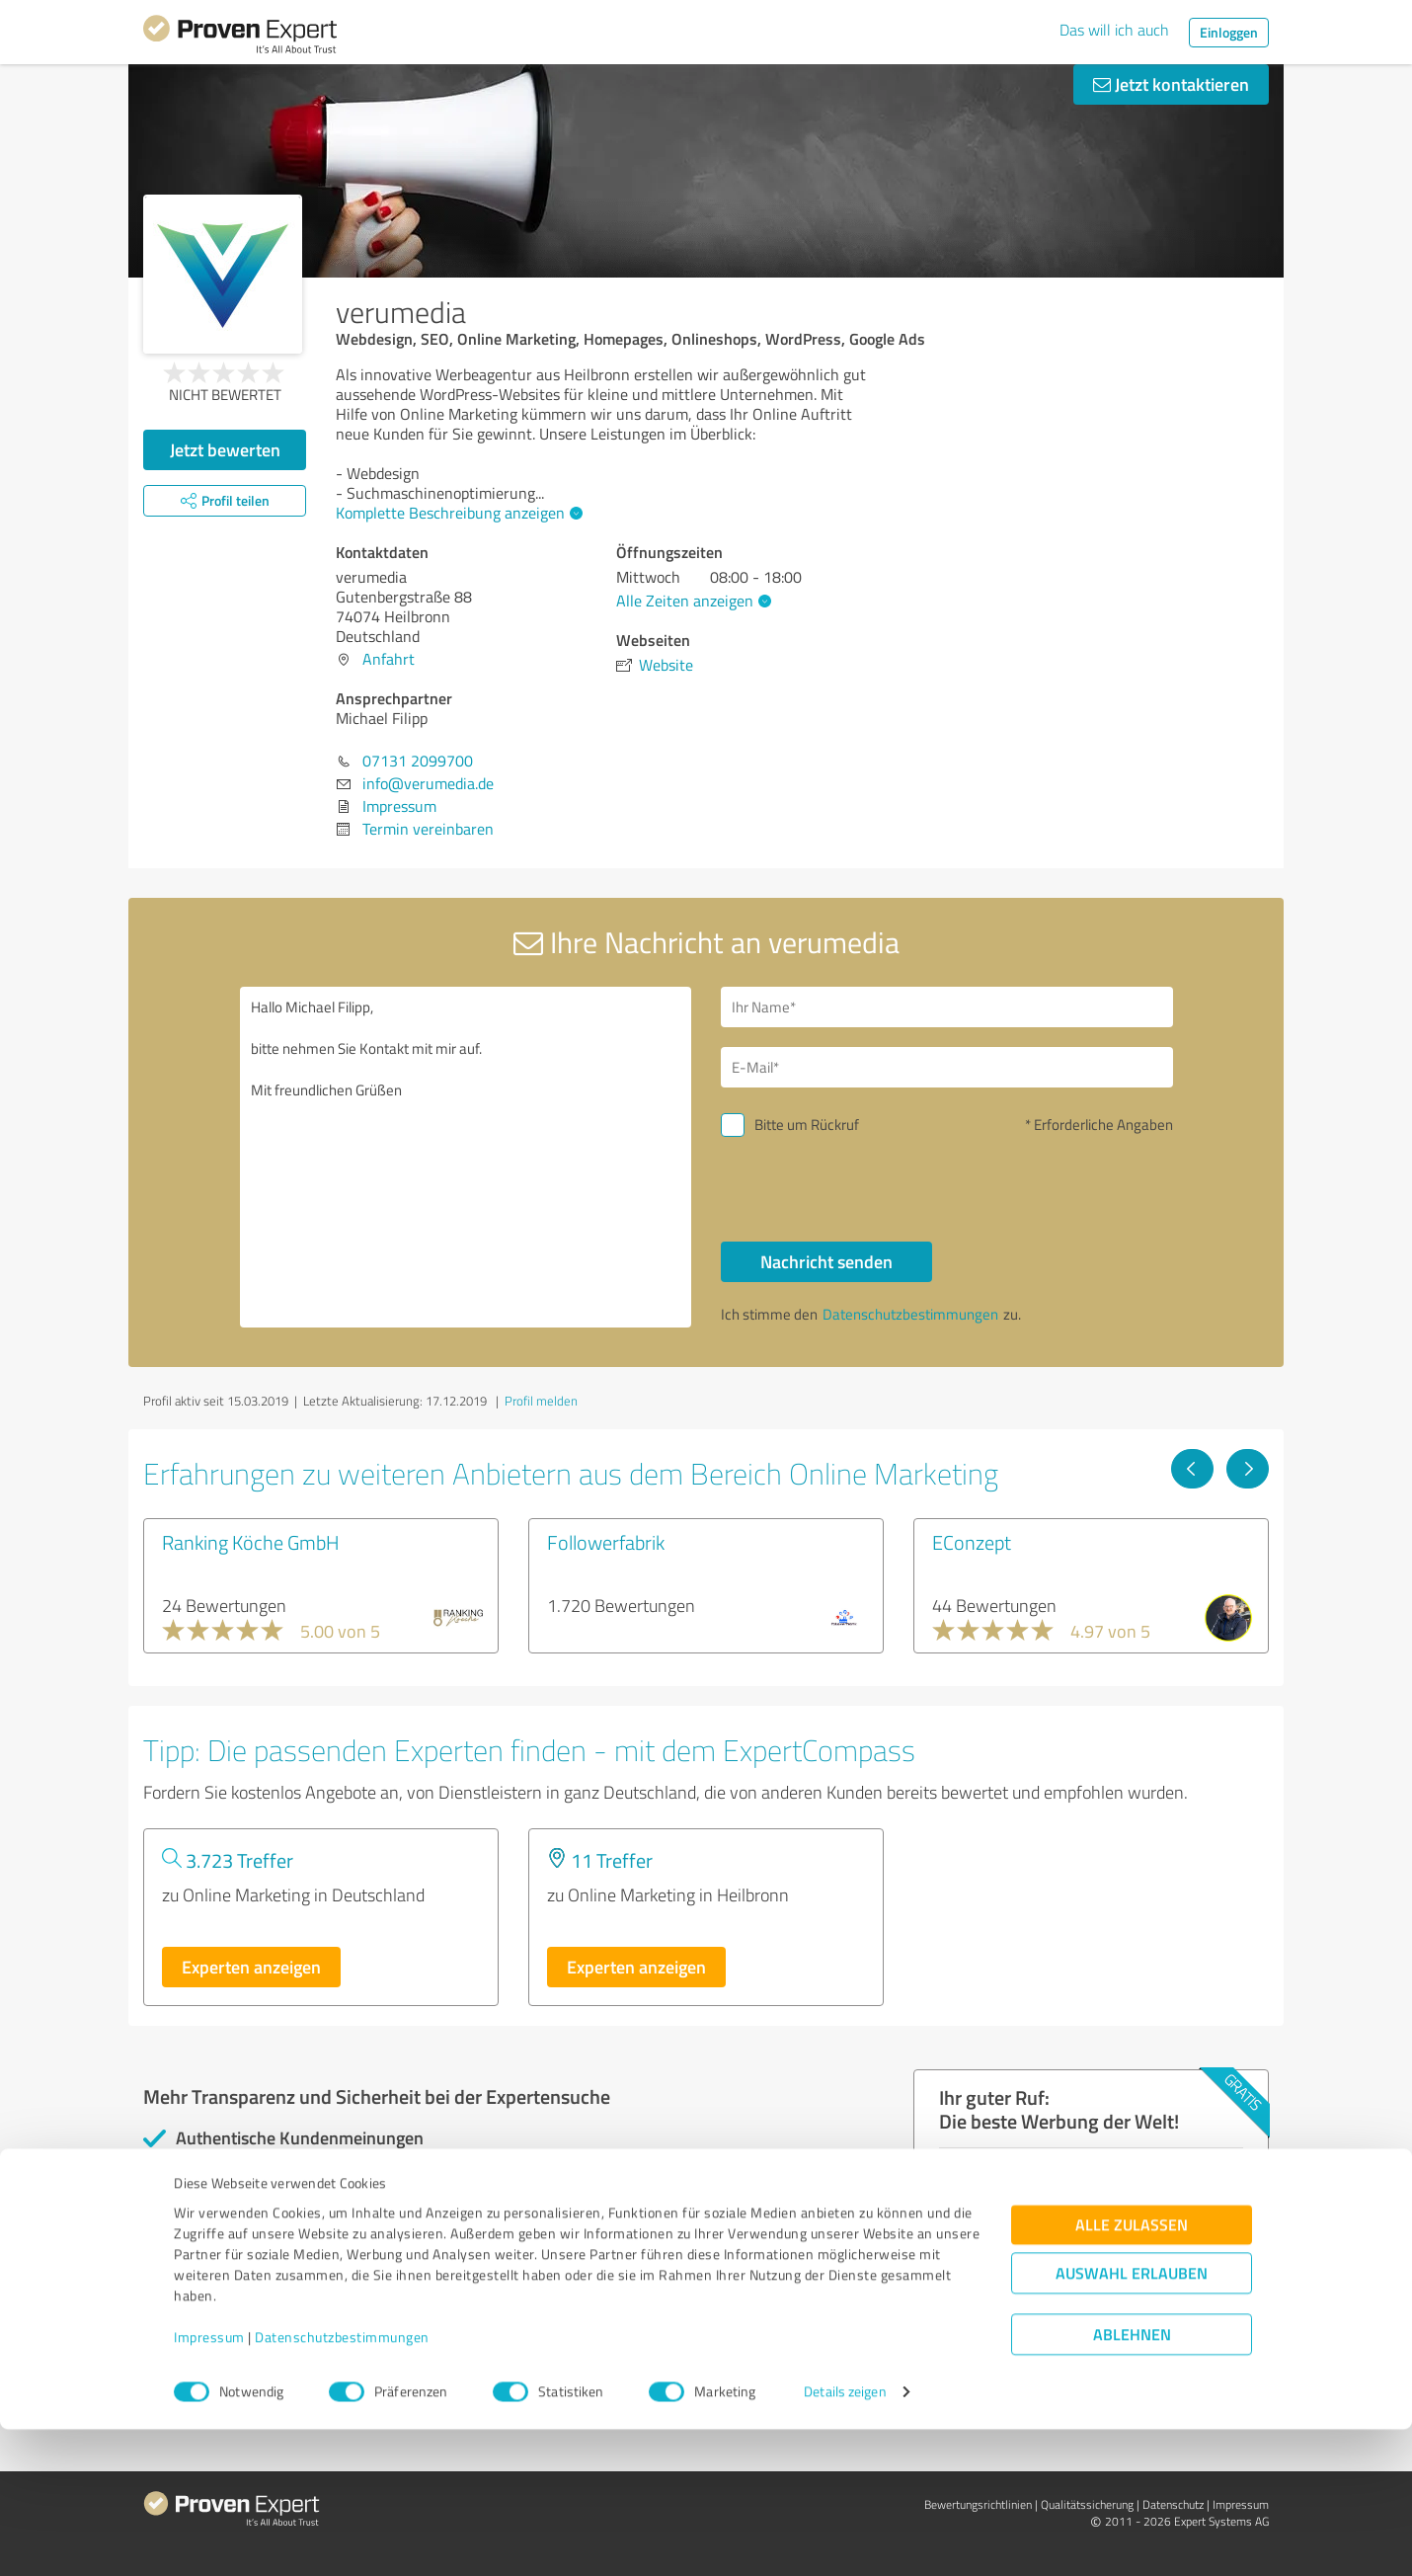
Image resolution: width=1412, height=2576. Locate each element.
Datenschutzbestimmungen (342, 2483)
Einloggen (1229, 32)
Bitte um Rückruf (806, 1124)
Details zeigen (845, 2539)
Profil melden (541, 1400)
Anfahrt (388, 659)
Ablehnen (1132, 2481)
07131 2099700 (417, 760)
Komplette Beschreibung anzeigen (457, 512)
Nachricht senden (826, 1261)
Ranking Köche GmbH (251, 1542)
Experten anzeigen (251, 1966)
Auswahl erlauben (1132, 2420)
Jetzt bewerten (225, 449)
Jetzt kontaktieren (1171, 84)
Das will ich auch (1114, 29)
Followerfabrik (606, 1542)
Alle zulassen (1131, 2372)
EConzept (971, 1542)
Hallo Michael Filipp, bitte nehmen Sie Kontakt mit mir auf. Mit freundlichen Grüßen (466, 1157)
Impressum (209, 2483)
